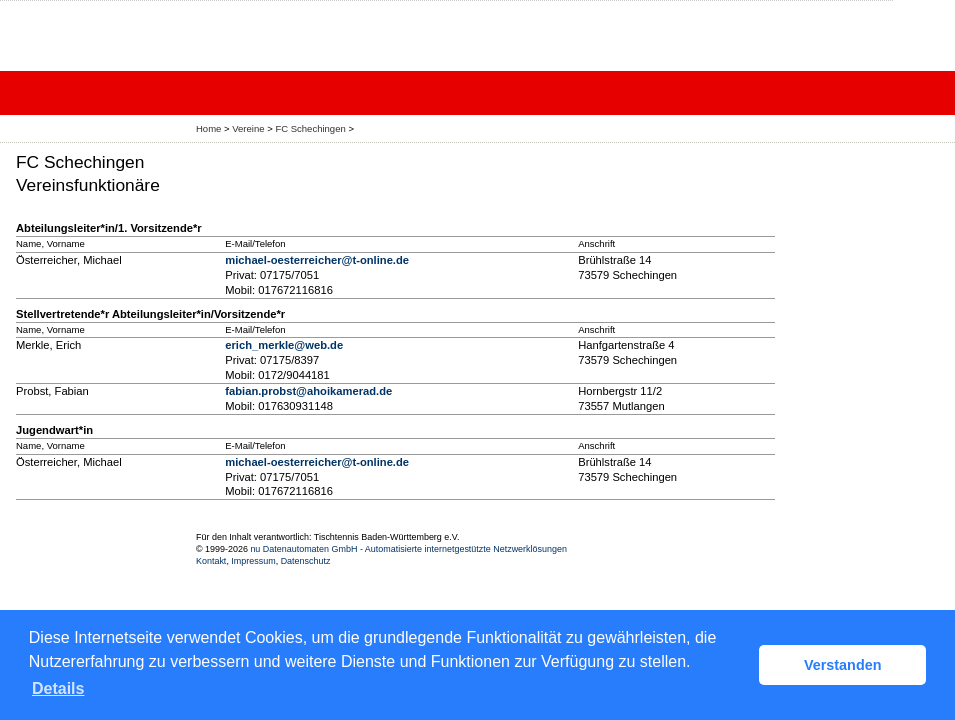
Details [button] (58, 688)
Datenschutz (306, 561)
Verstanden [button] (843, 665)
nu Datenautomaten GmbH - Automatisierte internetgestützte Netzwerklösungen (408, 549)
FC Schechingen (310, 128)
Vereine (248, 128)
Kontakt (211, 561)
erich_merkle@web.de (284, 345)
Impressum (253, 561)
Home (208, 128)
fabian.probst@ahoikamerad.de (308, 391)
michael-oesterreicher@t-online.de (317, 260)
